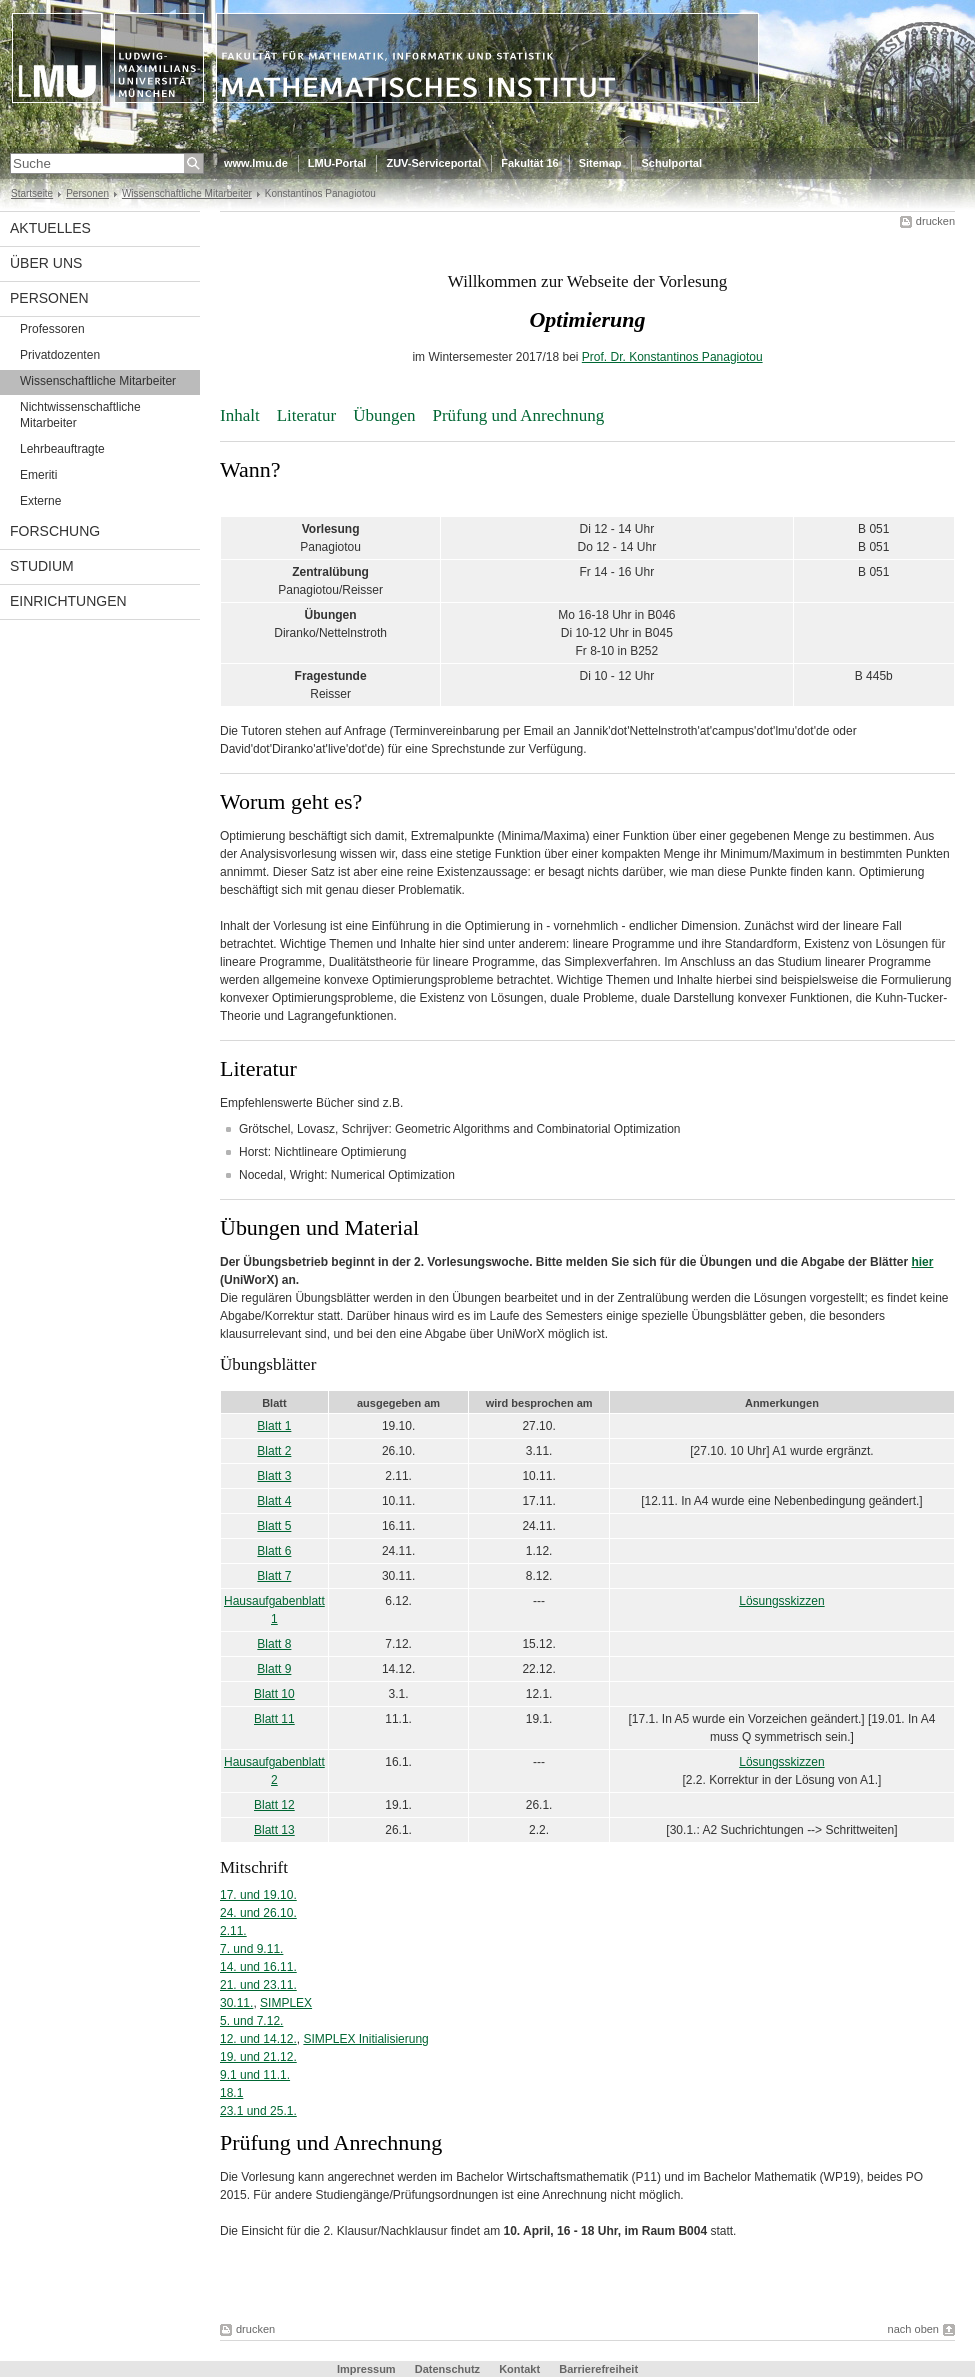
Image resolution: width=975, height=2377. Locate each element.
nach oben (913, 2329)
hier (922, 1262)
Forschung (55, 531)
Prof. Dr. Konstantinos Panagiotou (672, 357)
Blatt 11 (274, 1719)
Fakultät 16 (529, 163)
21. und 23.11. (258, 1985)
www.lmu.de (256, 163)
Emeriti (38, 475)
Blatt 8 (274, 1644)
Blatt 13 (274, 1830)
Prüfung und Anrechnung (518, 415)
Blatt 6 (274, 1551)
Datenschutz (447, 2369)
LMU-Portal (337, 163)
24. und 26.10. (258, 1913)
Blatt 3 (274, 1476)
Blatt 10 (274, 1694)
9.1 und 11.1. (255, 2075)
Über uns (46, 263)
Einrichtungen (68, 601)
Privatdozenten (60, 355)
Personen (87, 193)
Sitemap (600, 163)
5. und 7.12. (251, 2021)
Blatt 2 (274, 1451)
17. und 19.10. (258, 1895)
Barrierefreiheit (598, 2369)
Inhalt (240, 415)
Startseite (32, 193)
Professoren (52, 329)
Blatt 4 (274, 1501)
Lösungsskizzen (781, 1601)
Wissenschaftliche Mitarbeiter (187, 193)
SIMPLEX (286, 2003)
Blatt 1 (274, 1426)
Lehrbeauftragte (62, 449)
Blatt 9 (274, 1669)
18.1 (231, 2093)
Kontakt (519, 2369)
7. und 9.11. (251, 1949)
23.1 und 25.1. (258, 2111)
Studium (42, 566)
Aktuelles (50, 228)
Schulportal (671, 163)
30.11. (236, 2003)
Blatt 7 (274, 1576)
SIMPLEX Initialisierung (365, 2039)
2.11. (233, 1931)
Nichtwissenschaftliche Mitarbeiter (80, 415)
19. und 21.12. (258, 2057)
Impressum (366, 2369)
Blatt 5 (274, 1526)
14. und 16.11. (258, 1967)
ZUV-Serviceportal (433, 163)
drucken (935, 221)
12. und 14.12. (258, 2039)
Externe (40, 501)
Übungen (384, 415)
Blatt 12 (274, 1805)
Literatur (306, 415)
